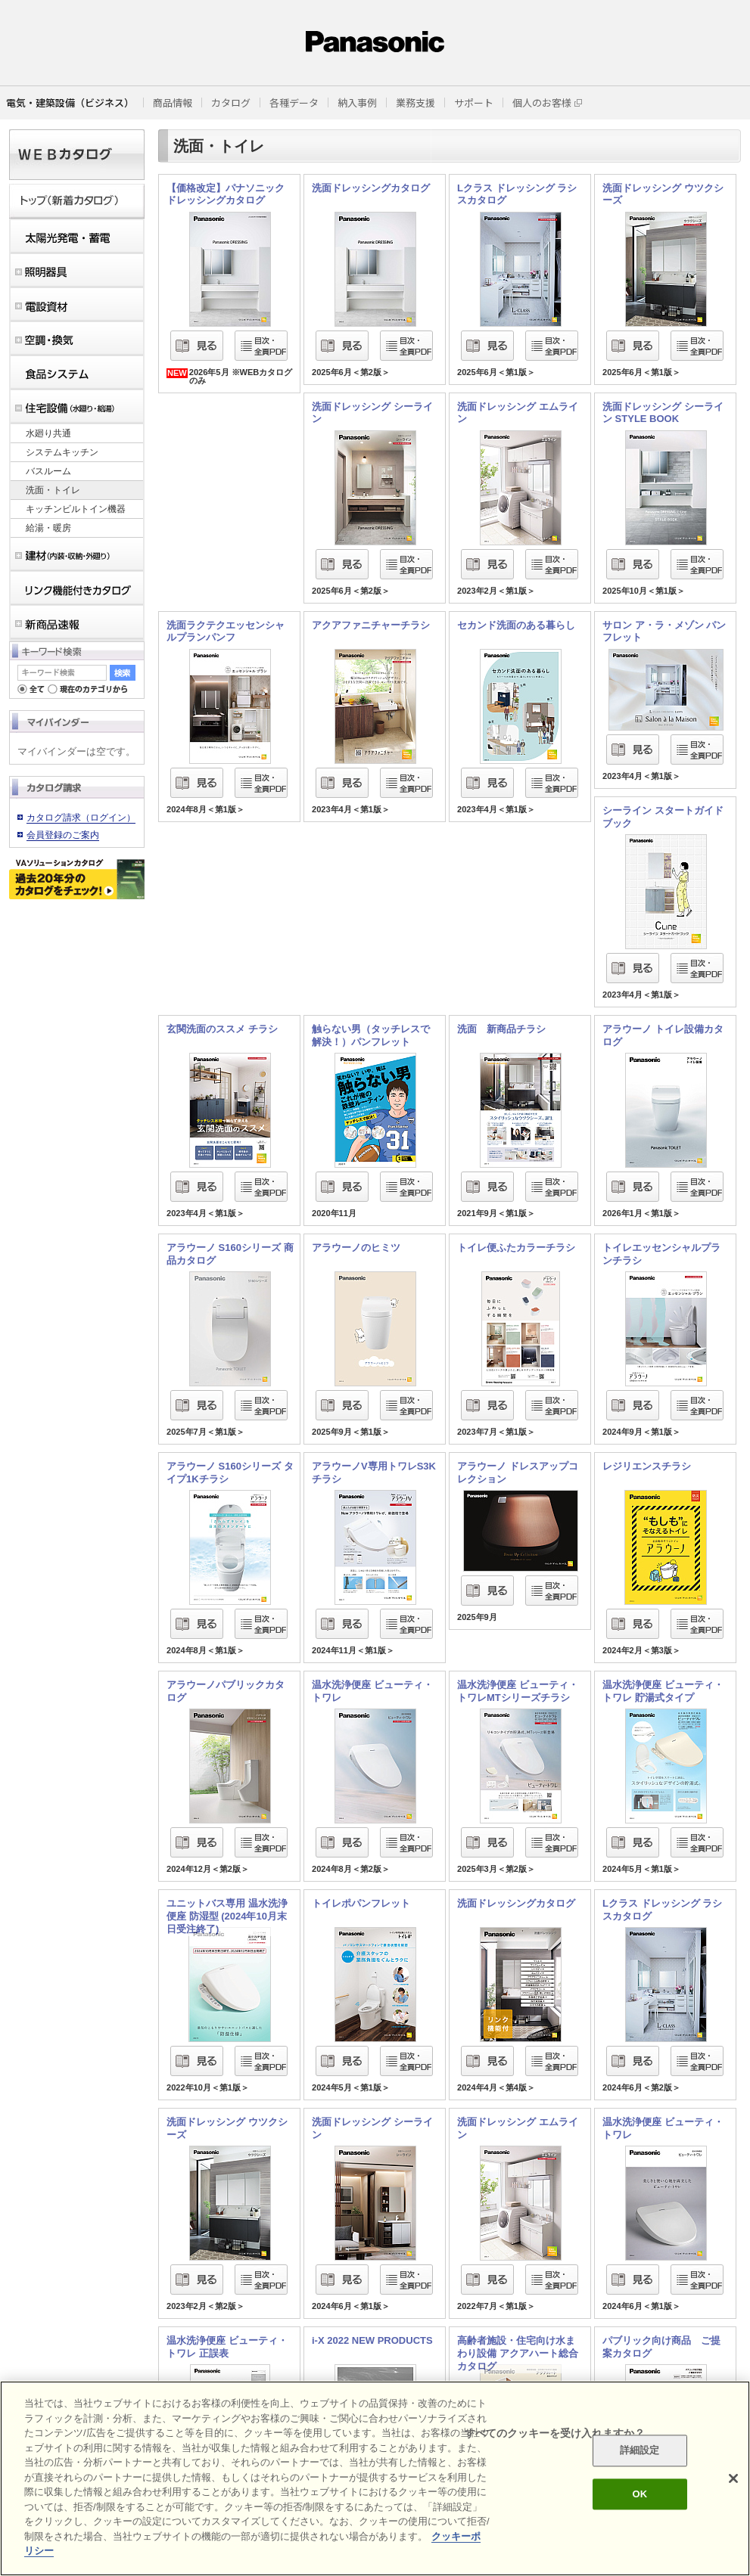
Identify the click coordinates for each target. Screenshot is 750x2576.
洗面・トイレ (53, 490)
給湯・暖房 (48, 528)
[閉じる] (733, 2478)
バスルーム (48, 471)
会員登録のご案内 (62, 835)
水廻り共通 (48, 433)
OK (639, 2494)
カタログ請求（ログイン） (80, 817)
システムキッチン (62, 452)
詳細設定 (640, 2451)
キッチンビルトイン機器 (76, 509)
